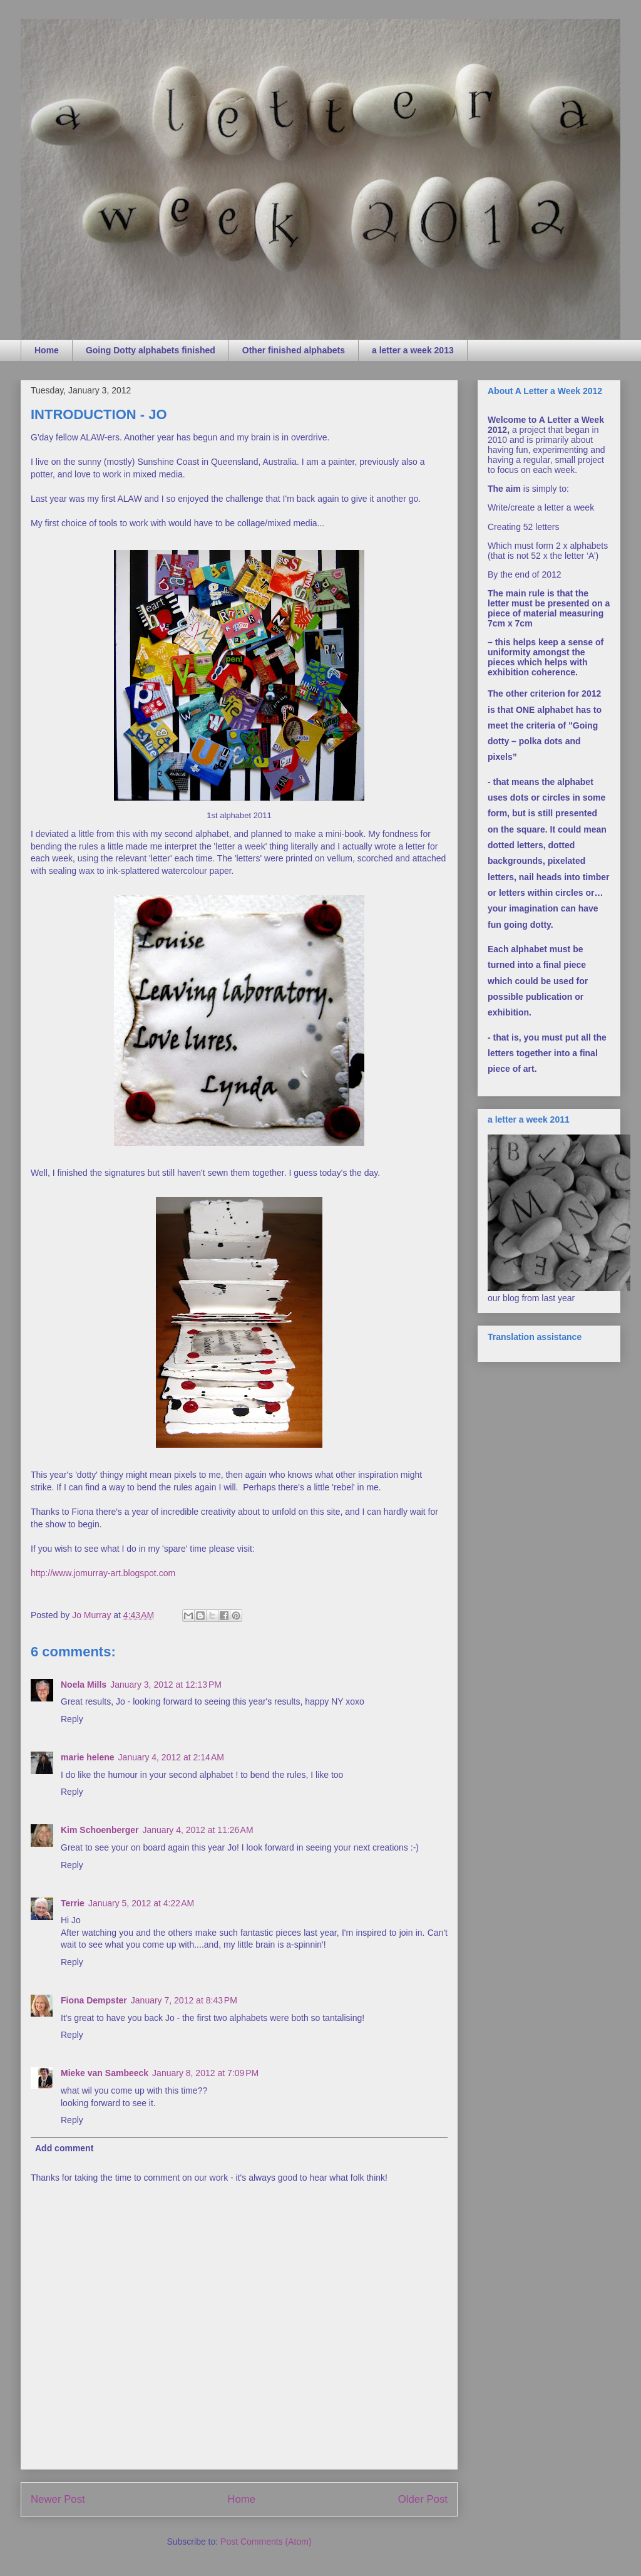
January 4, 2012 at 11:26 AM (197, 1830)
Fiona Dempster (94, 2000)
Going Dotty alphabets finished (150, 350)
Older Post (423, 2499)
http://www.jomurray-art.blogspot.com (103, 1573)
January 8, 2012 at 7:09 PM (205, 2073)
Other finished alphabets (293, 350)
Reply (72, 1719)
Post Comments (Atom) (265, 2542)
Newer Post (58, 2499)
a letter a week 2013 (413, 350)
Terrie (73, 1903)
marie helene (88, 1757)
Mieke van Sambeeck (104, 2073)
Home (46, 350)
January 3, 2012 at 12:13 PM (166, 1685)
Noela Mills (83, 1685)
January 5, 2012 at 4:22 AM (141, 1903)
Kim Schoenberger (99, 1830)
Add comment (64, 2148)
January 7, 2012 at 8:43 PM (184, 2000)
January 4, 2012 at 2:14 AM (171, 1757)
